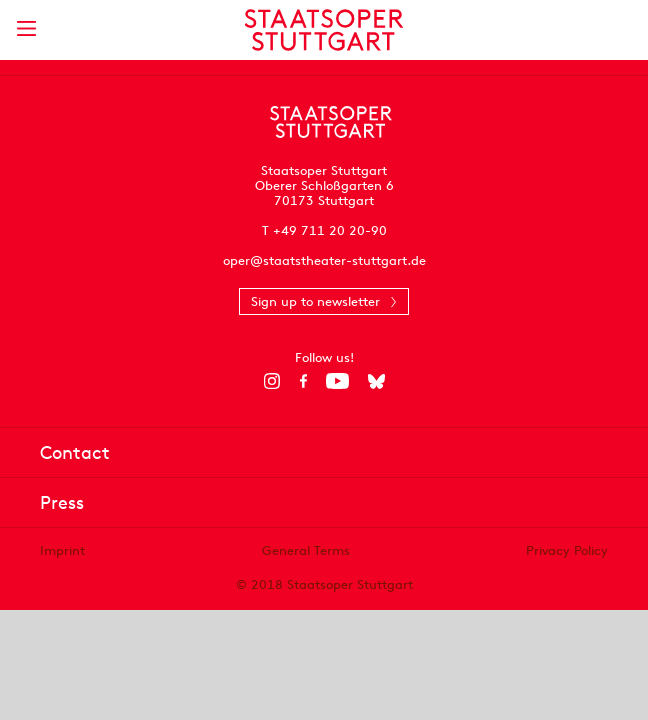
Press (62, 502)
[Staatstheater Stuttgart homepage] (324, 30)
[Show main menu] (26, 28)
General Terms (306, 550)
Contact (75, 452)
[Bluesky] (376, 381)
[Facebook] (303, 381)
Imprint (62, 550)
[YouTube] (337, 381)
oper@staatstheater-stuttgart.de (324, 260)
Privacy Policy (567, 550)
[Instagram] (272, 381)
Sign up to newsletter (315, 301)
